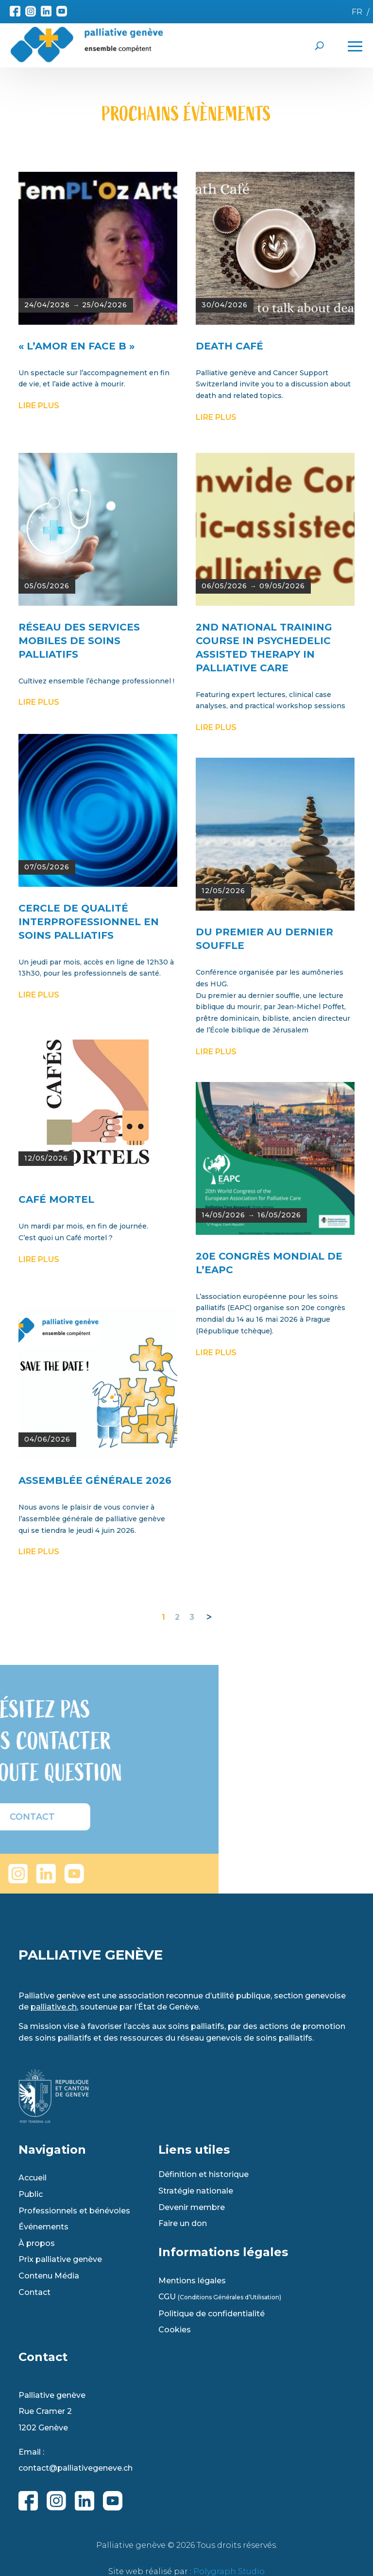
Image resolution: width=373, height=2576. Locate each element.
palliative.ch (54, 2006)
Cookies (174, 2330)
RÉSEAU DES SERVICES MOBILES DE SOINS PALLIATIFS (79, 875)
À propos (36, 2243)
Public (30, 2194)
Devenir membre (191, 2207)
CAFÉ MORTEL (56, 1435)
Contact (34, 2292)
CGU (219, 2297)
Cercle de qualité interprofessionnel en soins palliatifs (88, 1156)
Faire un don (182, 2223)
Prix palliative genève (60, 2259)
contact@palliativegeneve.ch (75, 2468)
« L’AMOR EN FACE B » (76, 581)
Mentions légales (192, 2281)
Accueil (32, 2178)
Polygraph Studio (229, 2571)
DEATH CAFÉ (229, 581)
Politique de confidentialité (211, 2314)
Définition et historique (203, 2174)
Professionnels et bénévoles (74, 2211)
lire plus (38, 641)
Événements (43, 2227)
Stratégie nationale (195, 2191)
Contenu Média (48, 2276)
